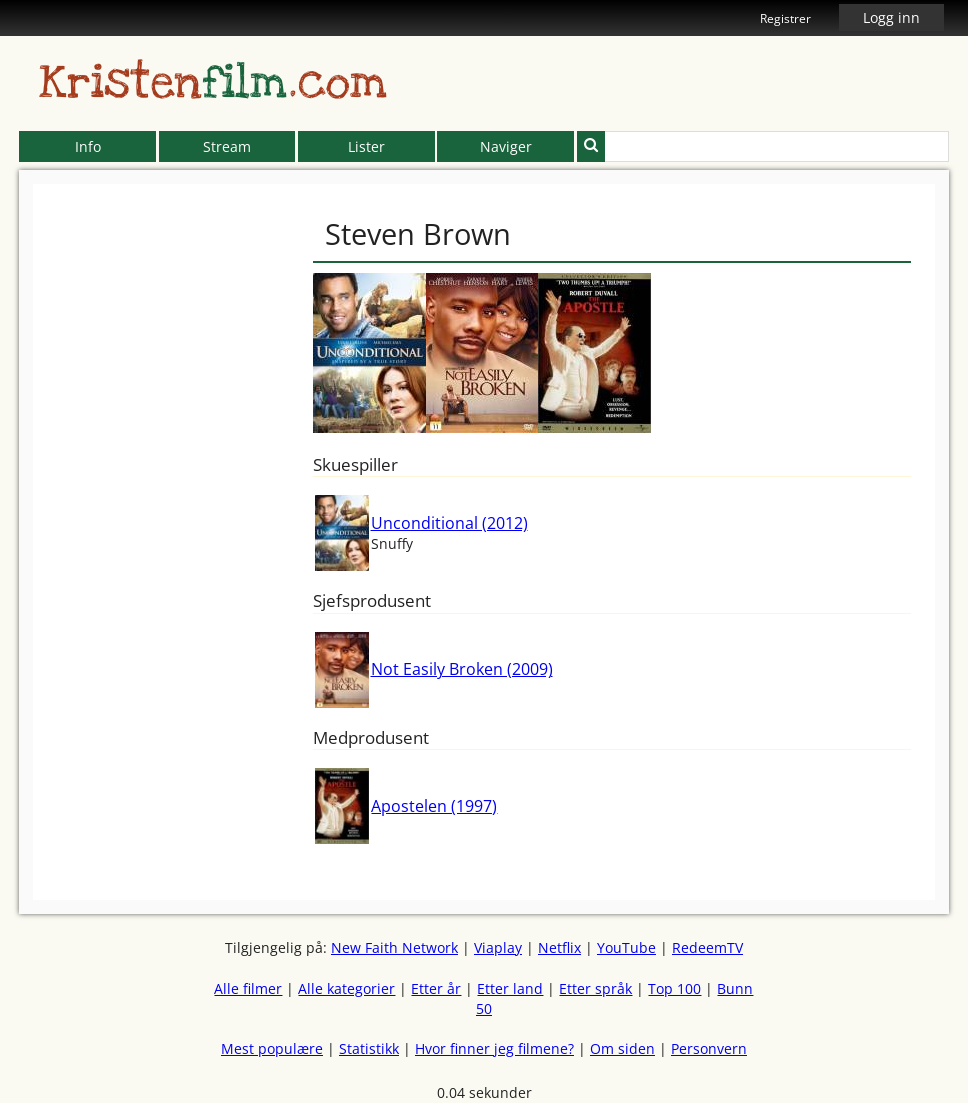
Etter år (436, 988)
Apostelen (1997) (434, 806)
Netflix (559, 947)
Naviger (506, 146)
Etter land (510, 988)
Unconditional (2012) (449, 523)
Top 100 (674, 988)
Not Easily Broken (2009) (462, 669)
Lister (366, 146)
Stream (227, 146)
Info (88, 146)
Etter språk (595, 988)
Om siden (622, 1048)
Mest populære (272, 1048)
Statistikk (369, 1048)
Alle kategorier (346, 988)
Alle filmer (248, 988)
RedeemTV (707, 947)
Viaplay (498, 947)
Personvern (709, 1048)
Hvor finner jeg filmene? (494, 1048)
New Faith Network (394, 947)
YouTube (626, 947)
